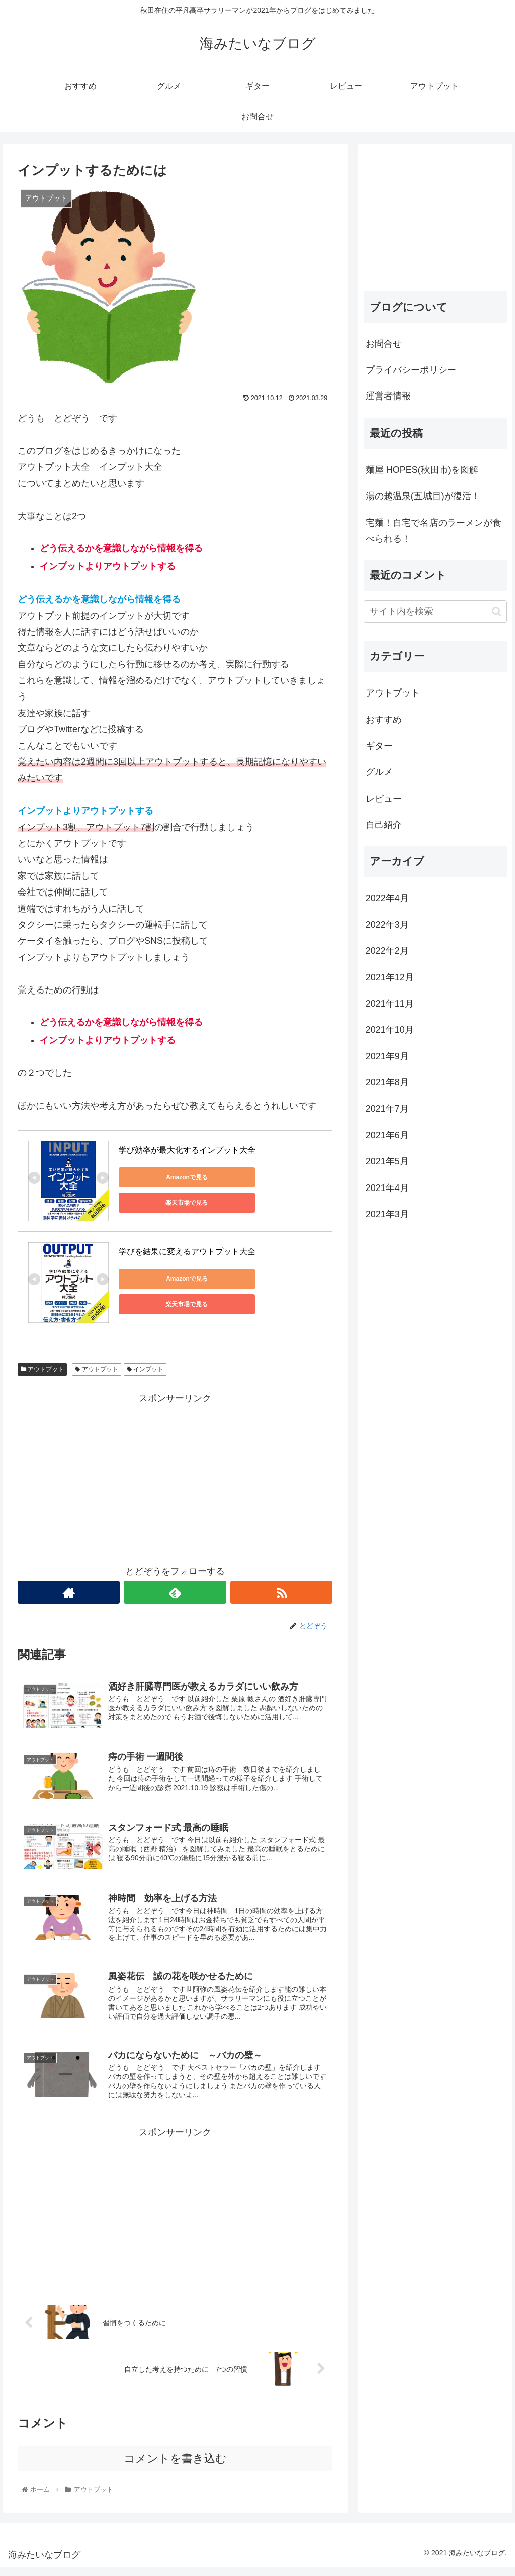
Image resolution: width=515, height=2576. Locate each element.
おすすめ (384, 720)
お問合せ (384, 344)
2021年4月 (387, 1188)
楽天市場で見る (259, 1177)
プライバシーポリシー (411, 370)
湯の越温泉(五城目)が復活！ (423, 496)
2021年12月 (390, 977)
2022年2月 (387, 951)
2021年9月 (387, 1056)
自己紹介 (384, 825)
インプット (145, 1369)
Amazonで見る (164, 1177)
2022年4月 (387, 898)
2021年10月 (390, 1030)
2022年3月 (387, 925)
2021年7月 (387, 1109)
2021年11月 (390, 1004)
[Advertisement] (175, 1476)
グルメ (379, 772)
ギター (379, 746)
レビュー (384, 799)
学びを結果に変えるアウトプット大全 (187, 1251)
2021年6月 (387, 1135)
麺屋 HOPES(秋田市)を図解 (422, 470)
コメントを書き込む (175, 2467)
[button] (496, 611)
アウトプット (42, 1369)
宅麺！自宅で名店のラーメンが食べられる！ (433, 531)
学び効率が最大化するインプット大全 (187, 1150)
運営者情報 (388, 396)
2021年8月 (387, 1082)
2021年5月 (387, 1161)
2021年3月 (387, 1214)
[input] (435, 611)
